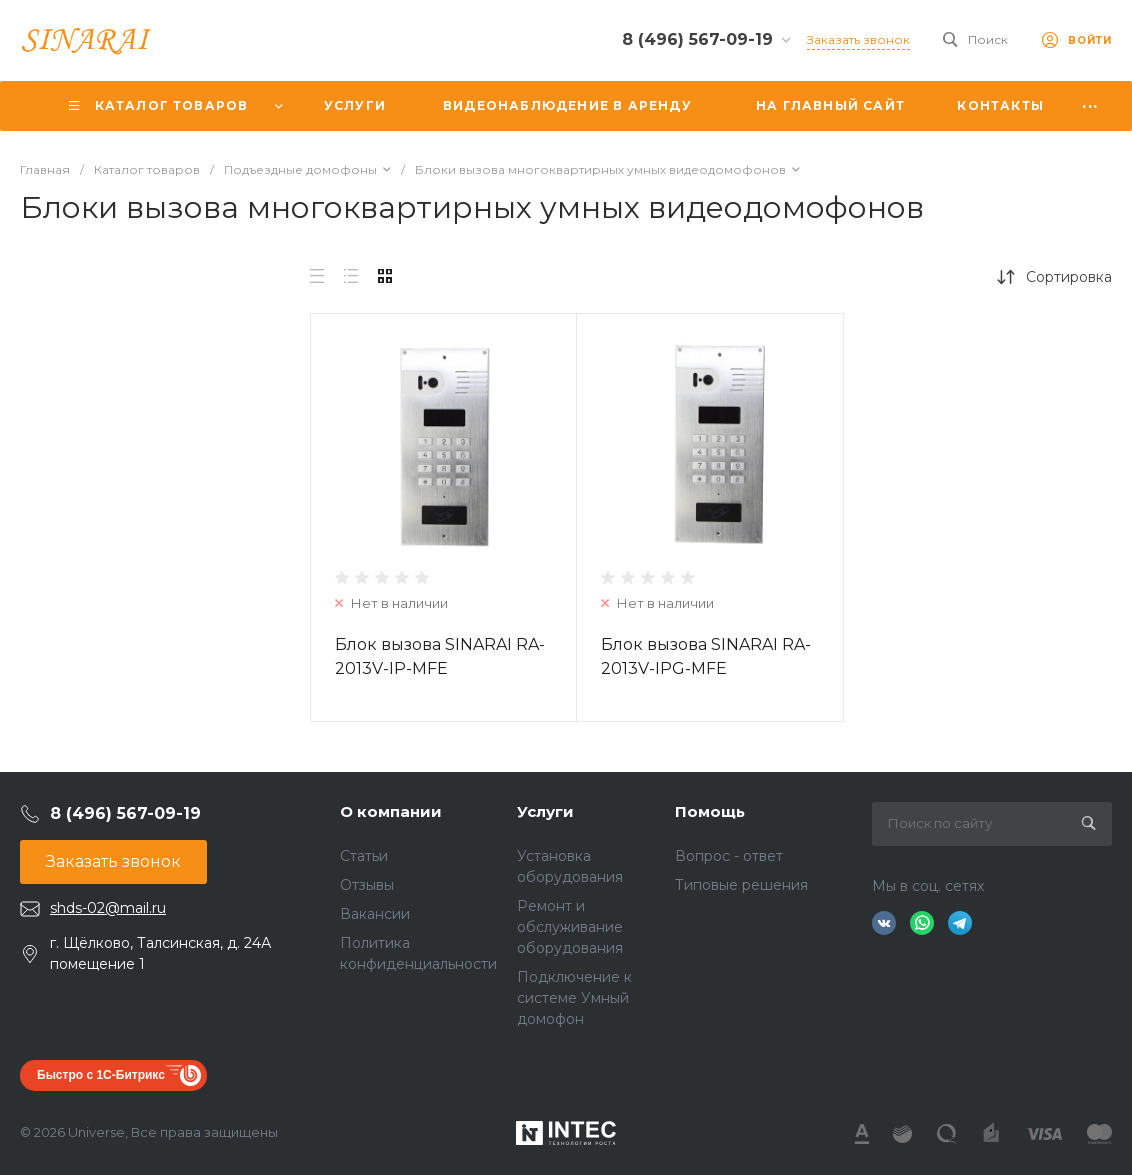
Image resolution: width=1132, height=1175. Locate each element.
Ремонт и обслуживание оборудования (570, 927)
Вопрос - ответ (729, 856)
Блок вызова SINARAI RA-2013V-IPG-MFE (706, 656)
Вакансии (375, 914)
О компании (391, 811)
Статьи (364, 856)
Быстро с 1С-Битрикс (101, 1075)
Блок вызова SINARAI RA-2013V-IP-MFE (440, 656)
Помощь (710, 811)
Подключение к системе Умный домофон (574, 998)
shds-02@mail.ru (108, 908)
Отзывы (367, 885)
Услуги (545, 811)
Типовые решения (741, 885)
